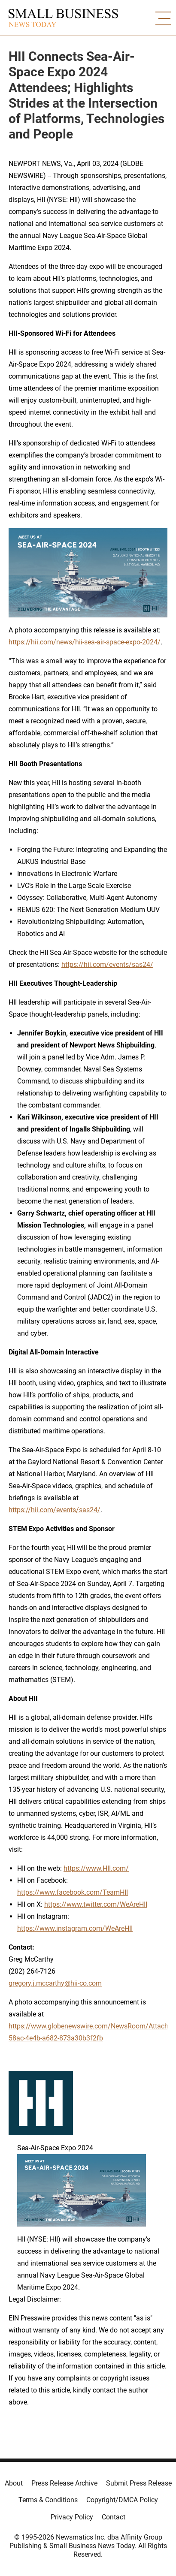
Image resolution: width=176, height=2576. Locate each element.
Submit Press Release (139, 2483)
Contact (113, 2517)
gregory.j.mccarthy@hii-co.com (55, 1983)
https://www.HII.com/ (96, 1868)
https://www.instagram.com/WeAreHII (75, 1928)
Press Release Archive (64, 2483)
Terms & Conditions (48, 2500)
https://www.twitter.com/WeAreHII (95, 1904)
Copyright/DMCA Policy (122, 2500)
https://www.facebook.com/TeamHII (72, 1892)
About (14, 2483)
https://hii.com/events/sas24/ (107, 964)
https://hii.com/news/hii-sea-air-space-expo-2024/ (85, 642)
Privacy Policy (72, 2517)
